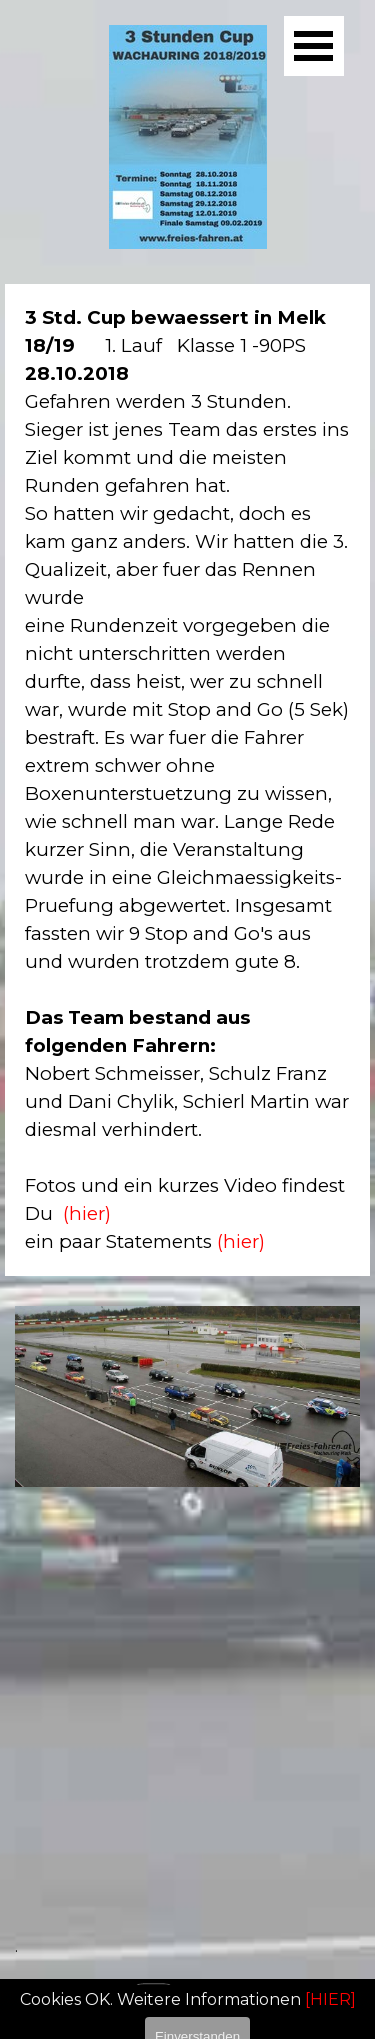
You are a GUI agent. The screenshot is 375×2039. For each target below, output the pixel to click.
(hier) (87, 1213)
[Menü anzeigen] (314, 46)
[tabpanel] (187, 780)
